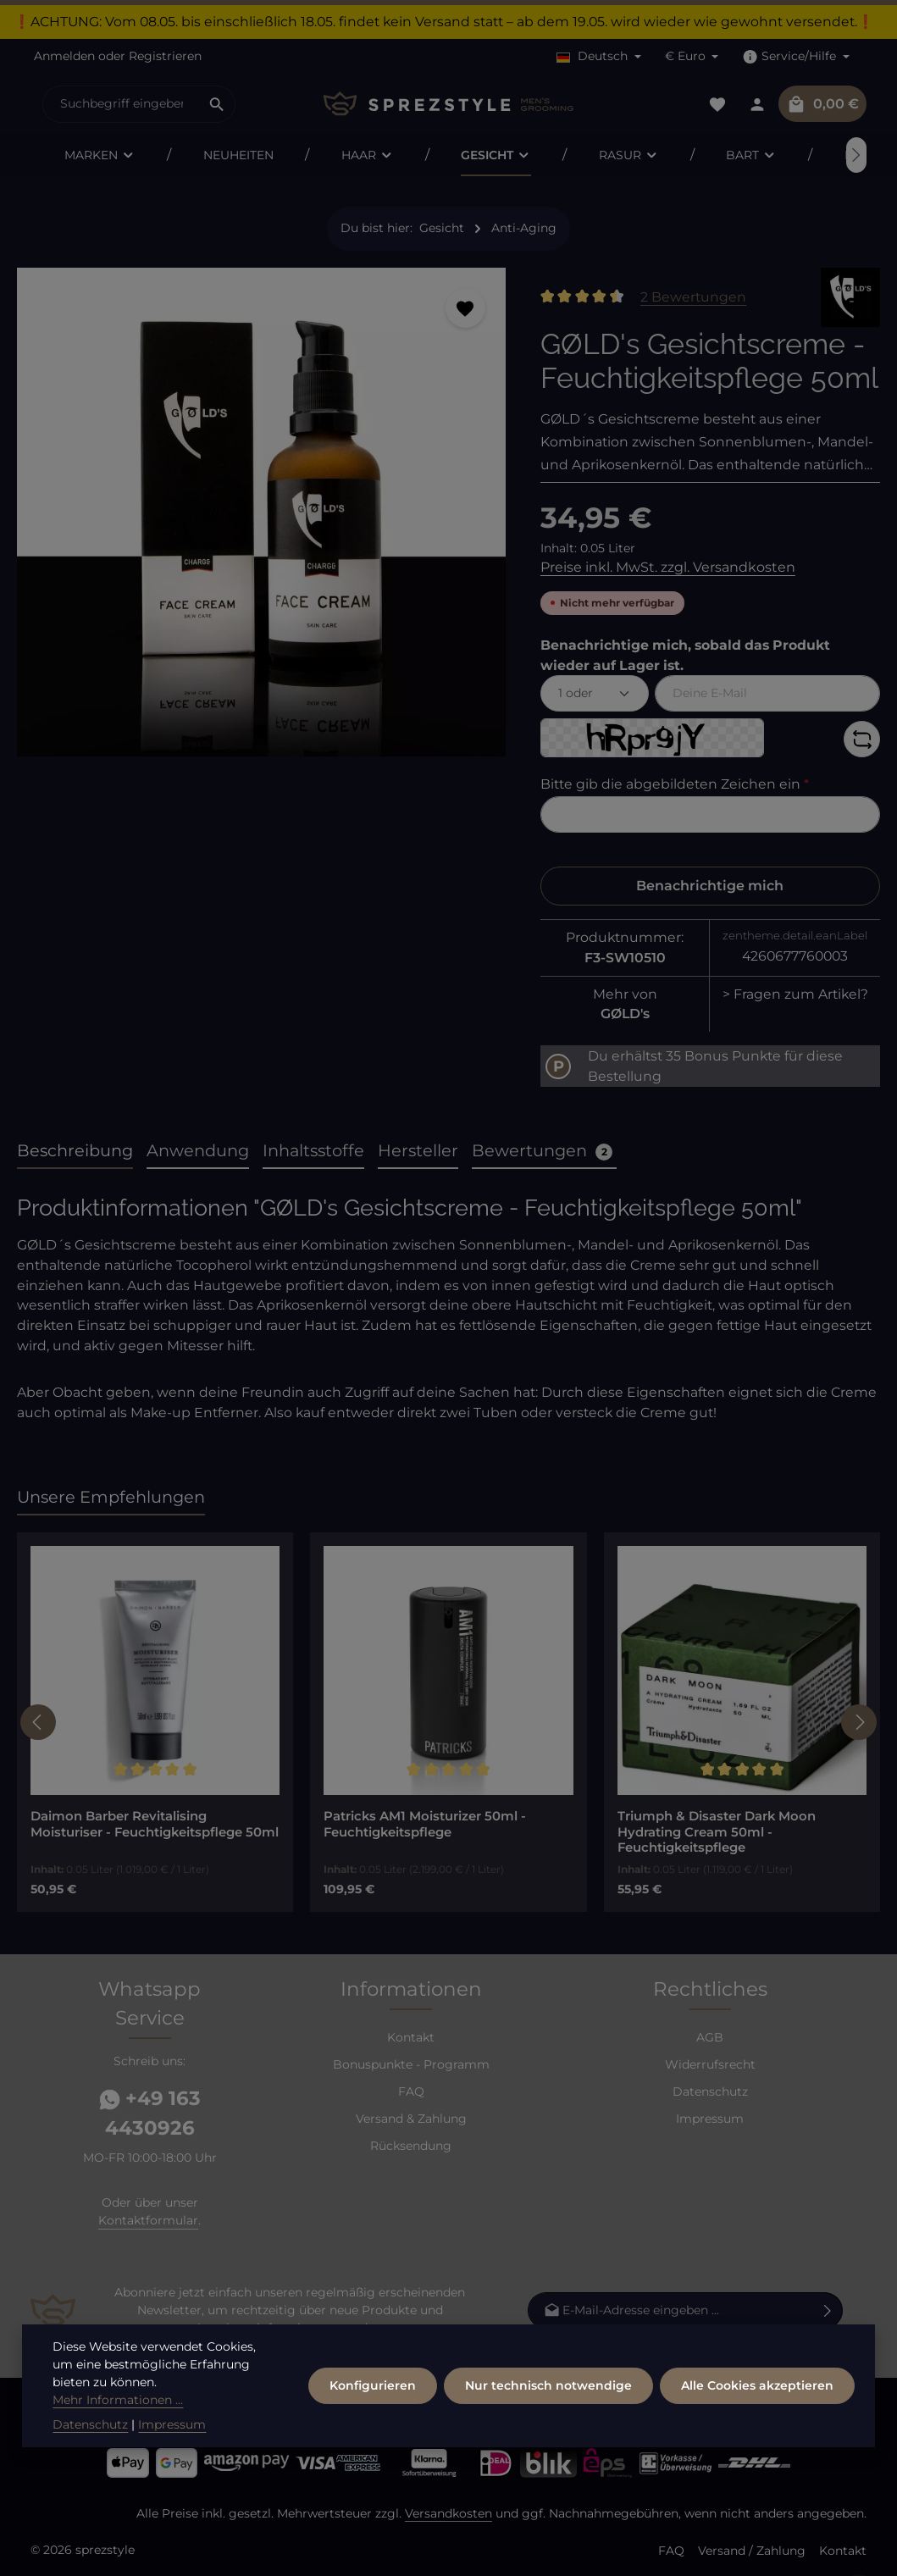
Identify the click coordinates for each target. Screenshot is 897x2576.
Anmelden (64, 56)
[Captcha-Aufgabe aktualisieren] (862, 739)
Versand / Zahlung (752, 2550)
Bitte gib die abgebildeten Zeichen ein (674, 784)
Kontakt (411, 2037)
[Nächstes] (856, 155)
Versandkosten (448, 2513)
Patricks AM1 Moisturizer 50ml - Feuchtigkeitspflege (425, 1824)
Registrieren (165, 56)
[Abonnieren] (828, 2310)
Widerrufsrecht (710, 2064)
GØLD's (625, 1013)
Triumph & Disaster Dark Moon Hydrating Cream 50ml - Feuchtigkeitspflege (716, 1832)
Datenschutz (710, 2091)
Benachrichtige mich (709, 886)
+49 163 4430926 (150, 2112)
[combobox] (121, 104)
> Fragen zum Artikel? (795, 994)
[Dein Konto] (757, 104)
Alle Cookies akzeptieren (757, 2440)
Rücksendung (410, 2145)
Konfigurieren (372, 2440)
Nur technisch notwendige (548, 2440)
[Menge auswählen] (594, 693)
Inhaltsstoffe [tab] (313, 1150)
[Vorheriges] (38, 1722)
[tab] (75, 1151)
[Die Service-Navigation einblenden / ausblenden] (796, 56)
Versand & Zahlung (411, 2118)
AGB (709, 2037)
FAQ (411, 2091)
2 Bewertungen (693, 297)
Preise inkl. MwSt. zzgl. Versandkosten (667, 567)
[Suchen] (217, 104)
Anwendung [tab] (198, 1150)
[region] (261, 519)
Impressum (710, 2118)
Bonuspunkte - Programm (411, 2064)
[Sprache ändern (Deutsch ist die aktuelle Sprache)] (598, 56)
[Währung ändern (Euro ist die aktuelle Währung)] (692, 56)
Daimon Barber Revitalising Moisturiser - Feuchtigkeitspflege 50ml (154, 1824)
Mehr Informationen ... (118, 2454)
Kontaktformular (148, 2220)
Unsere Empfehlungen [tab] (111, 1497)
